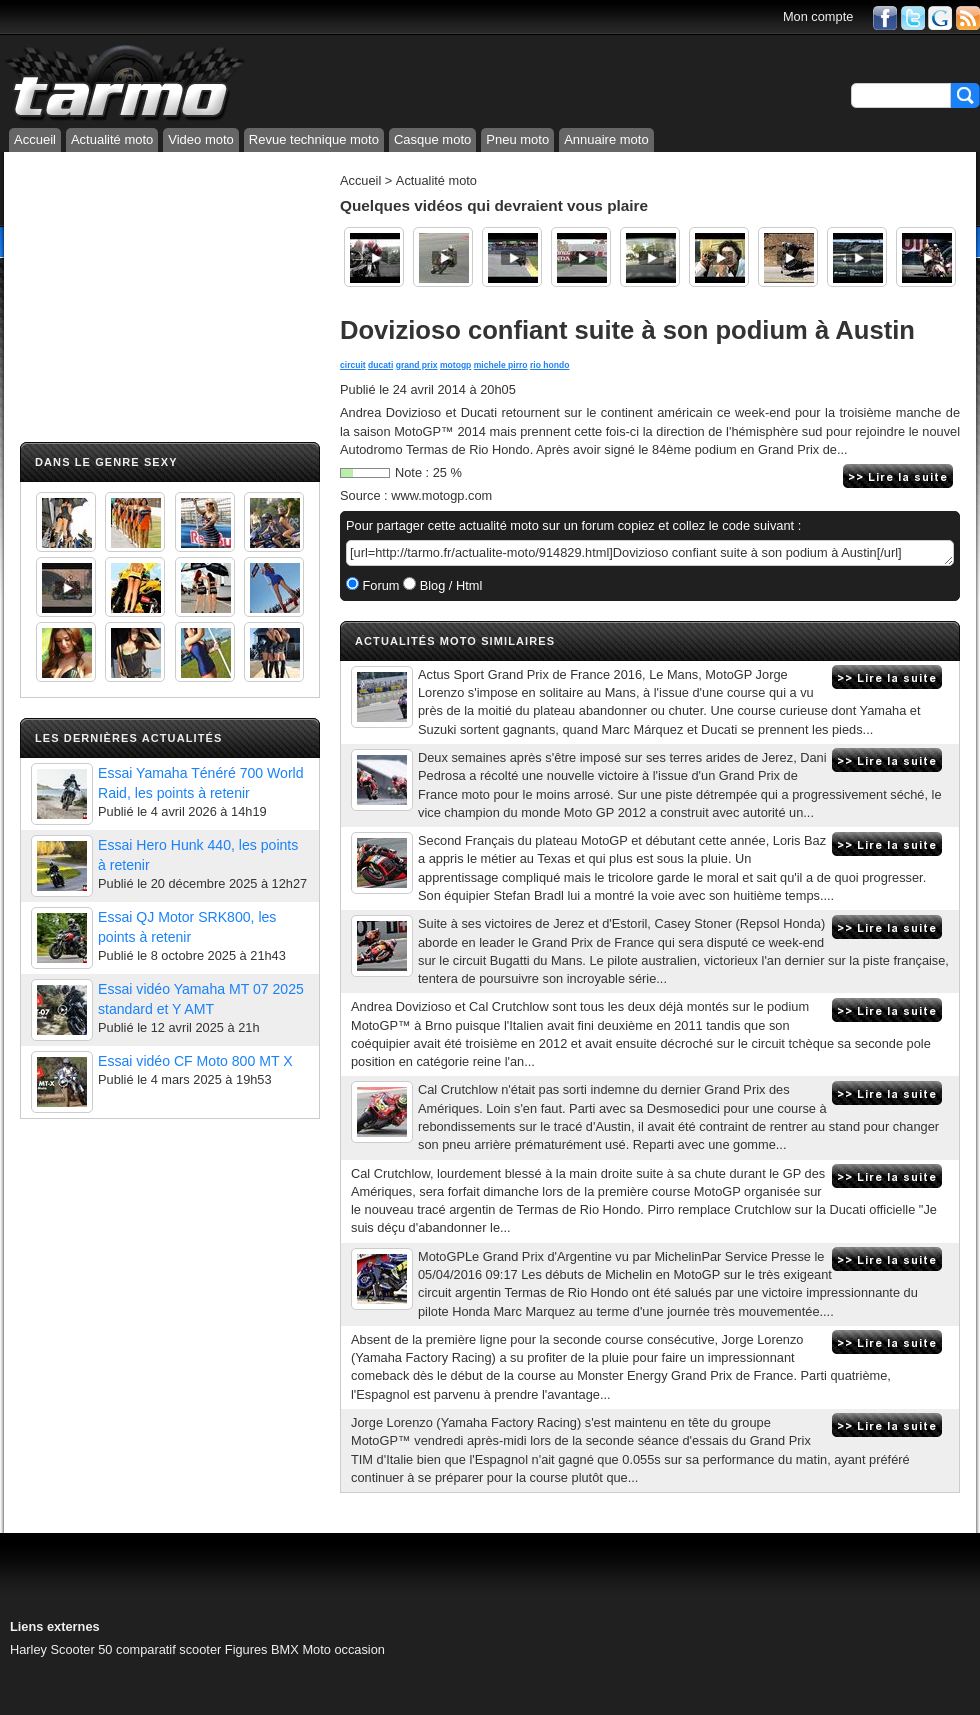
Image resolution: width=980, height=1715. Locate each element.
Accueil (35, 139)
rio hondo (549, 365)
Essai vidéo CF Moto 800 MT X (195, 1061)
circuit (353, 365)
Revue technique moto (314, 139)
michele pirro (501, 365)
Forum (379, 585)
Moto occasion (343, 1649)
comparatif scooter (168, 1649)
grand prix (417, 365)
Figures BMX (262, 1649)
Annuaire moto (606, 139)
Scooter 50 (82, 1649)
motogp (455, 365)
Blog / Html (449, 585)
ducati (380, 365)
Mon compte (818, 16)
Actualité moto (112, 139)
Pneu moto (517, 139)
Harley (28, 1649)
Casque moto (432, 139)
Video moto (201, 139)
